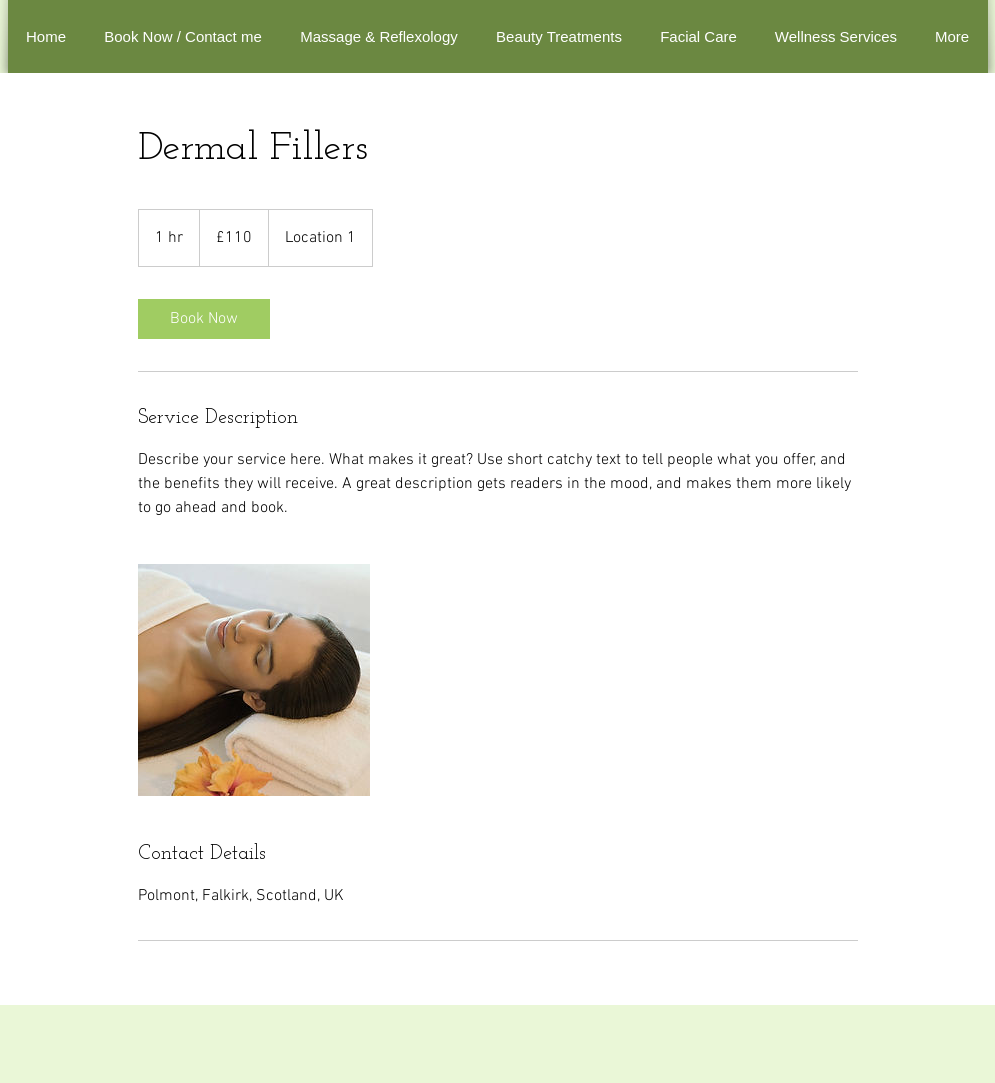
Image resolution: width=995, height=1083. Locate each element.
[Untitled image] (254, 680)
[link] (204, 319)
